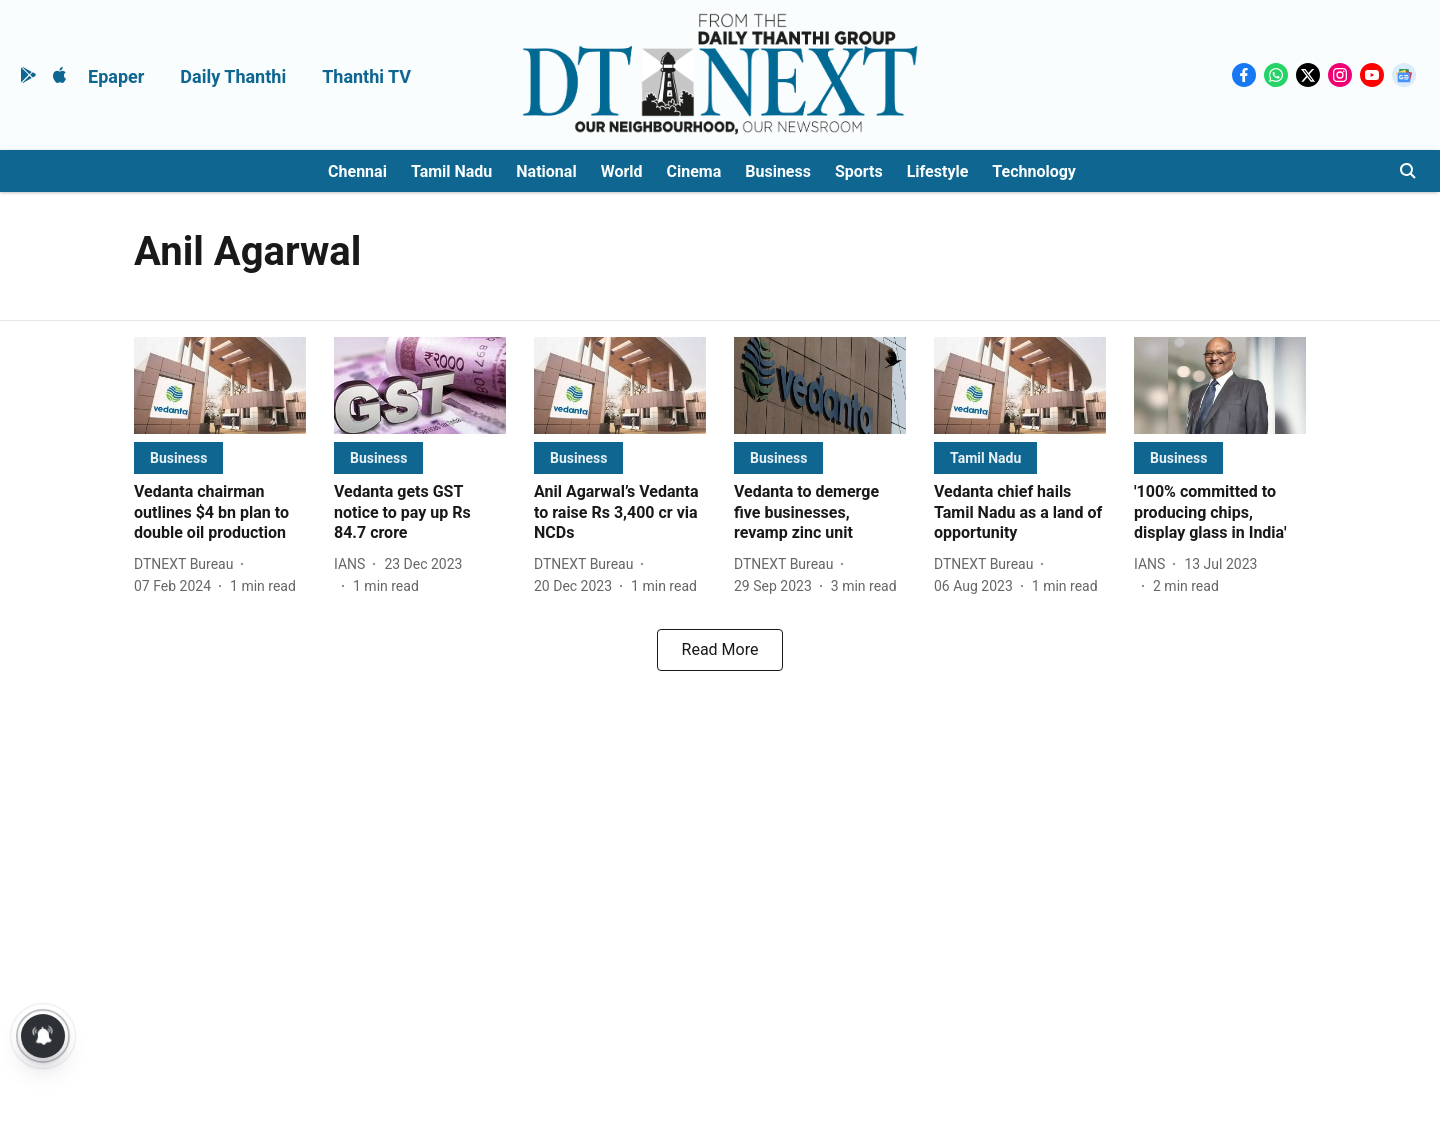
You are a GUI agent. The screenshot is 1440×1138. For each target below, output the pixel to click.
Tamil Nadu (451, 171)
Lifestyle (938, 171)
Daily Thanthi (233, 76)
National (546, 171)
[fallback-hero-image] (220, 385)
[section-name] (178, 457)
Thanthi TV (366, 76)
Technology (1034, 171)
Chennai (357, 171)
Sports (859, 171)
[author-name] (187, 564)
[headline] (220, 513)
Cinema (694, 171)
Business (778, 171)
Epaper (116, 76)
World (622, 171)
